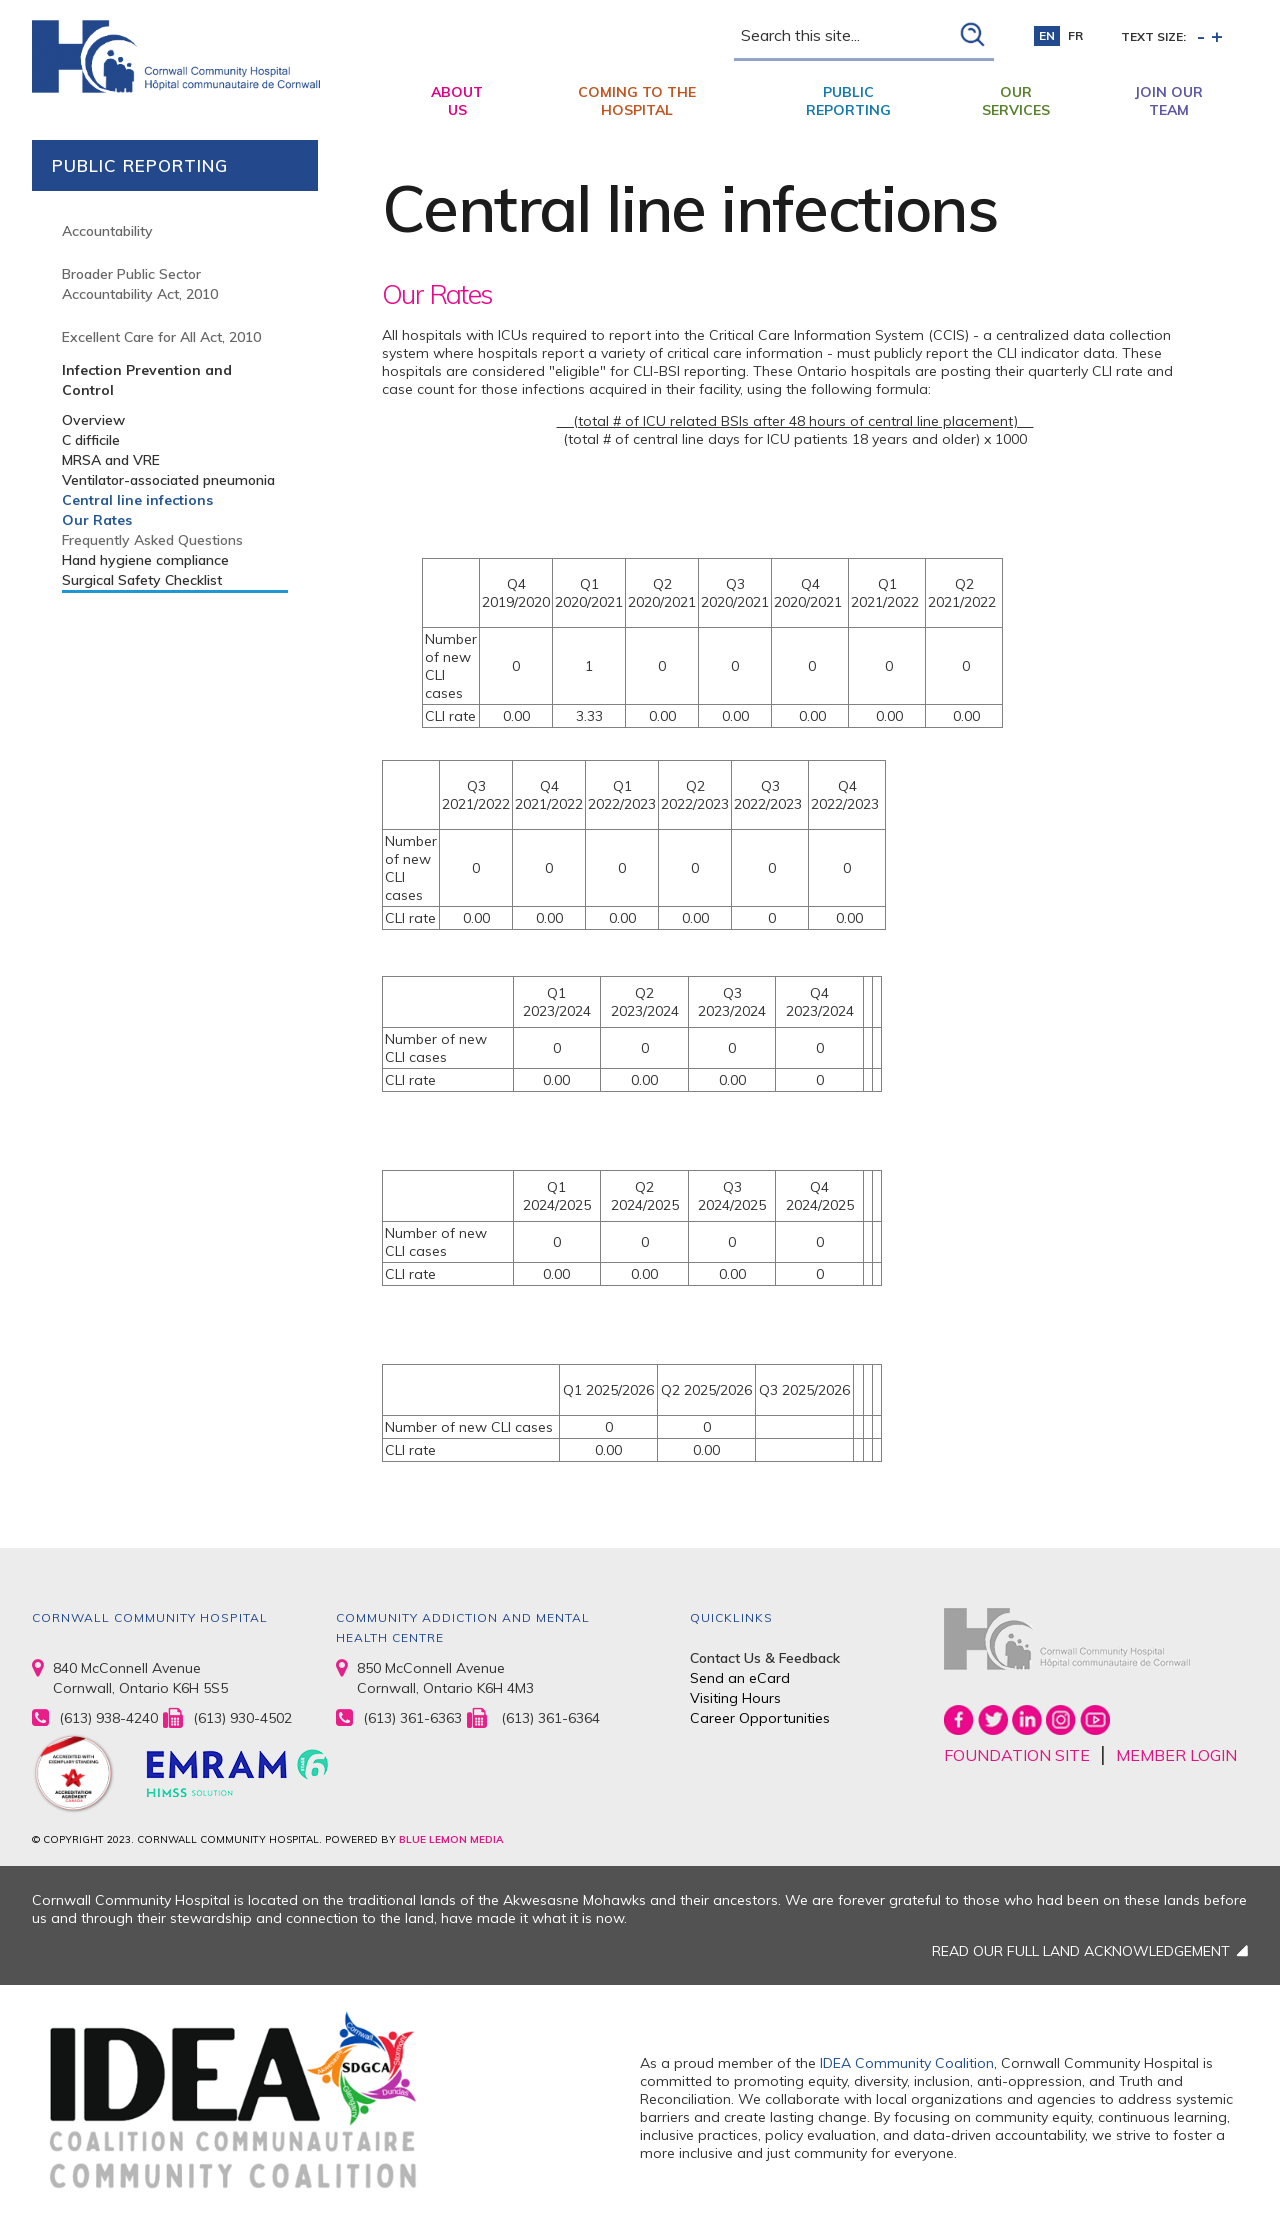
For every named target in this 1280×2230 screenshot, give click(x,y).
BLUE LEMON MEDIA (451, 1839)
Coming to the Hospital (637, 101)
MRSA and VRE (111, 460)
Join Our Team (1169, 101)
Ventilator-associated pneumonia (168, 480)
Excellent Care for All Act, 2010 (161, 337)
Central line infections (137, 500)
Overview (93, 420)
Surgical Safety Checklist (142, 580)
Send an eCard (740, 1678)
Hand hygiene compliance (145, 560)
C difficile (91, 440)
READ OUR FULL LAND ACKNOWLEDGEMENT (1081, 1951)
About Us (457, 101)
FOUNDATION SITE (1017, 1755)
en (1047, 35)
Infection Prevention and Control (147, 380)
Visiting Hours (735, 1698)
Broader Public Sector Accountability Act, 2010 (140, 284)
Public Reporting (848, 101)
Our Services (1016, 101)
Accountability (107, 231)
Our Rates (97, 520)
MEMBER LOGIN (1176, 1755)
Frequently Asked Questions (152, 540)
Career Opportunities (760, 1718)
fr (1075, 35)
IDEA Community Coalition (907, 2063)
